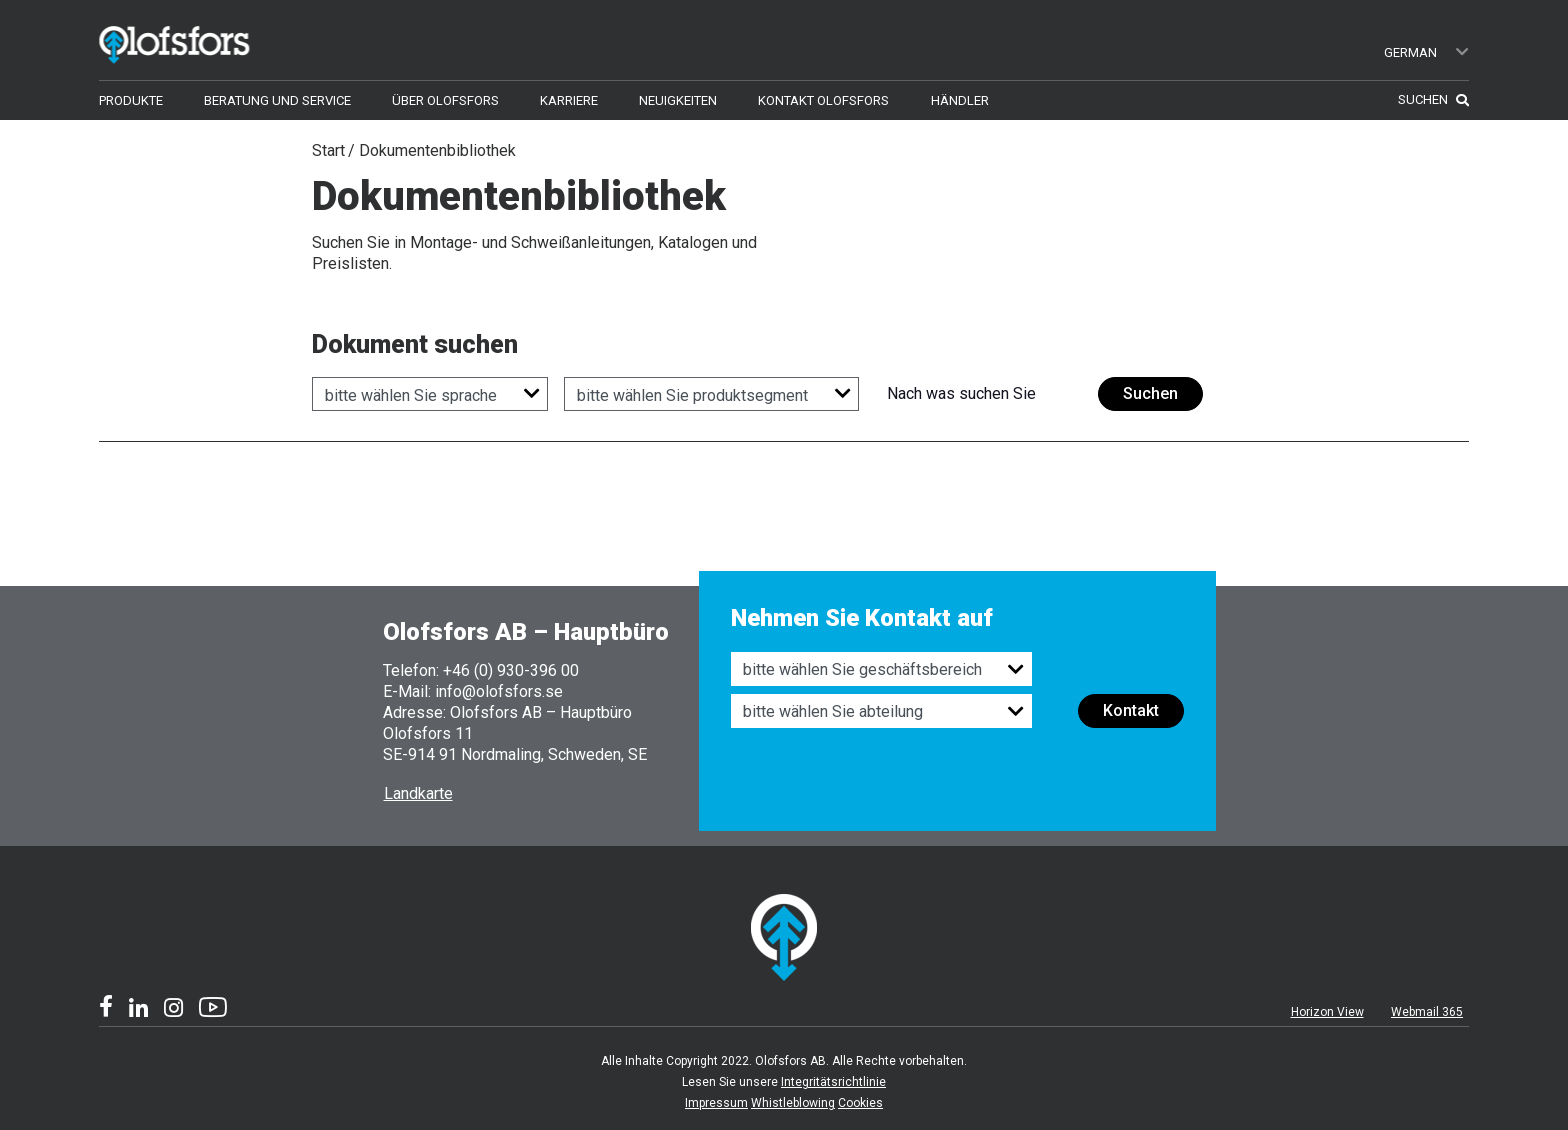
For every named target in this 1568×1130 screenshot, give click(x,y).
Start (328, 150)
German (1427, 52)
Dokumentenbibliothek (437, 150)
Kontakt (1131, 710)
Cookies (860, 1103)
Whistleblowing (793, 1103)
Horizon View (1327, 1012)
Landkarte (418, 793)
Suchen (1150, 393)
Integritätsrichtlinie (833, 1082)
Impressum (716, 1103)
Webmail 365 (1427, 1012)
